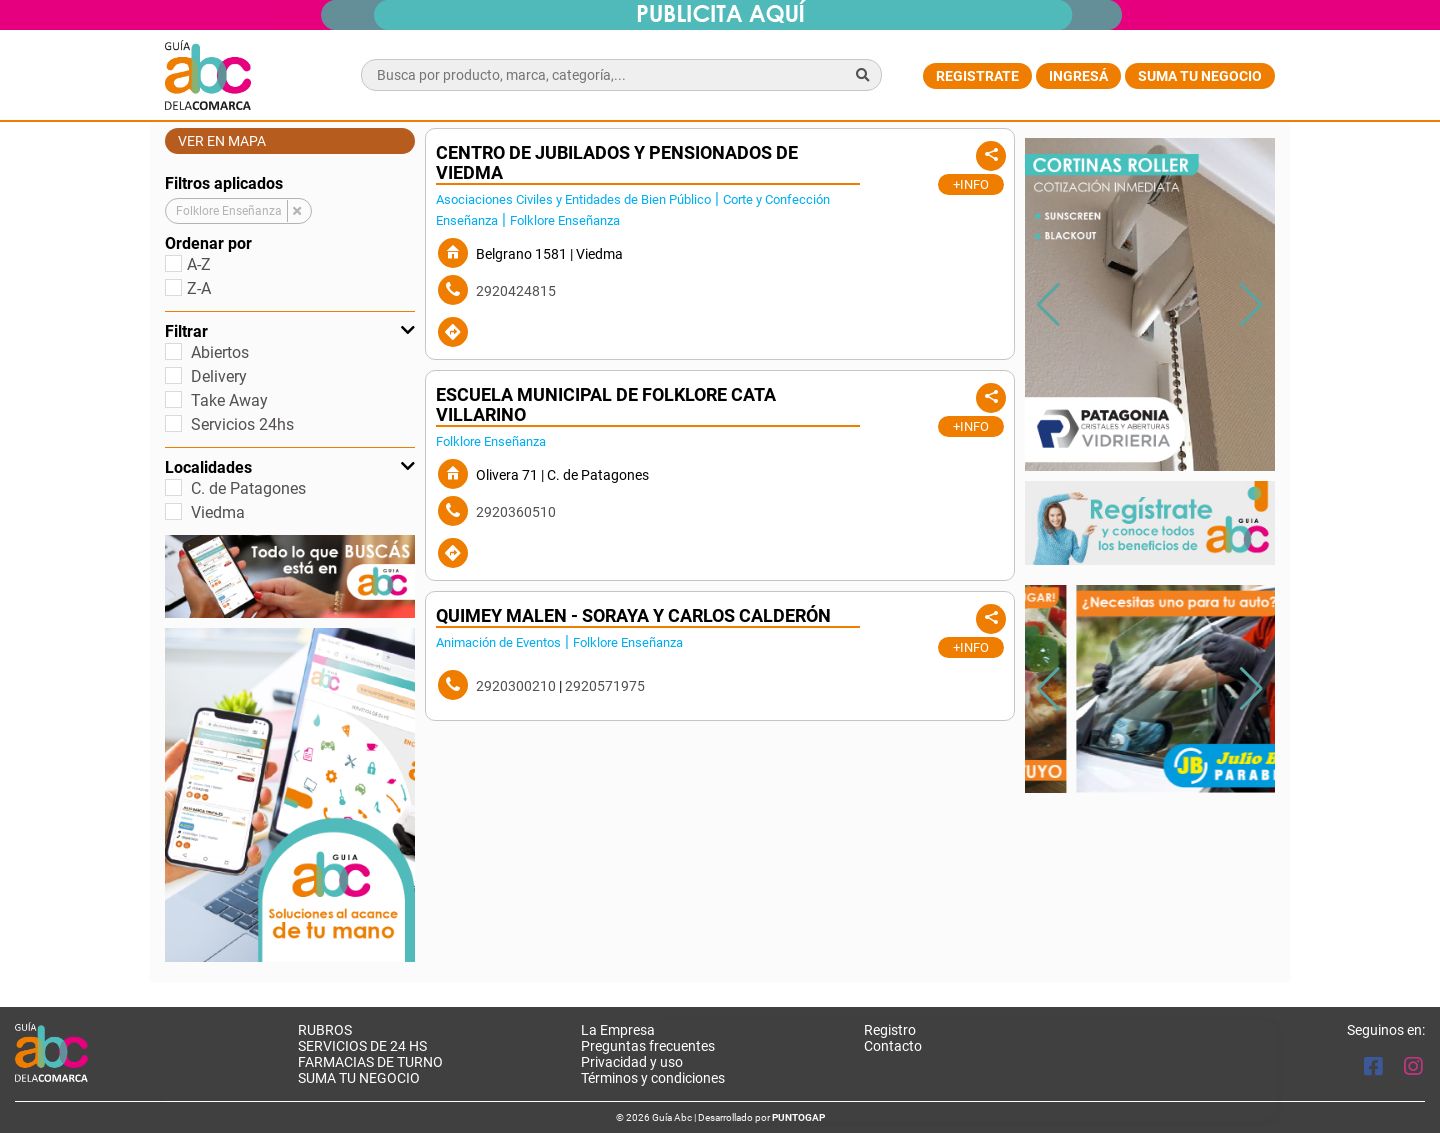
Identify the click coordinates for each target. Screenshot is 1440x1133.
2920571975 (605, 686)
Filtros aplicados (224, 183)
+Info (971, 184)
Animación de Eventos (498, 642)
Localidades (290, 467)
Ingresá (1078, 76)
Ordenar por (208, 243)
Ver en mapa (222, 141)
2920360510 (516, 512)
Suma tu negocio (1200, 76)
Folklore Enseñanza (565, 220)
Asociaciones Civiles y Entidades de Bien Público (573, 199)
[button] (1251, 305)
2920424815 (516, 291)
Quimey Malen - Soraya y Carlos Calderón (633, 616)
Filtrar (290, 331)
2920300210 (516, 686)
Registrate (977, 76)
